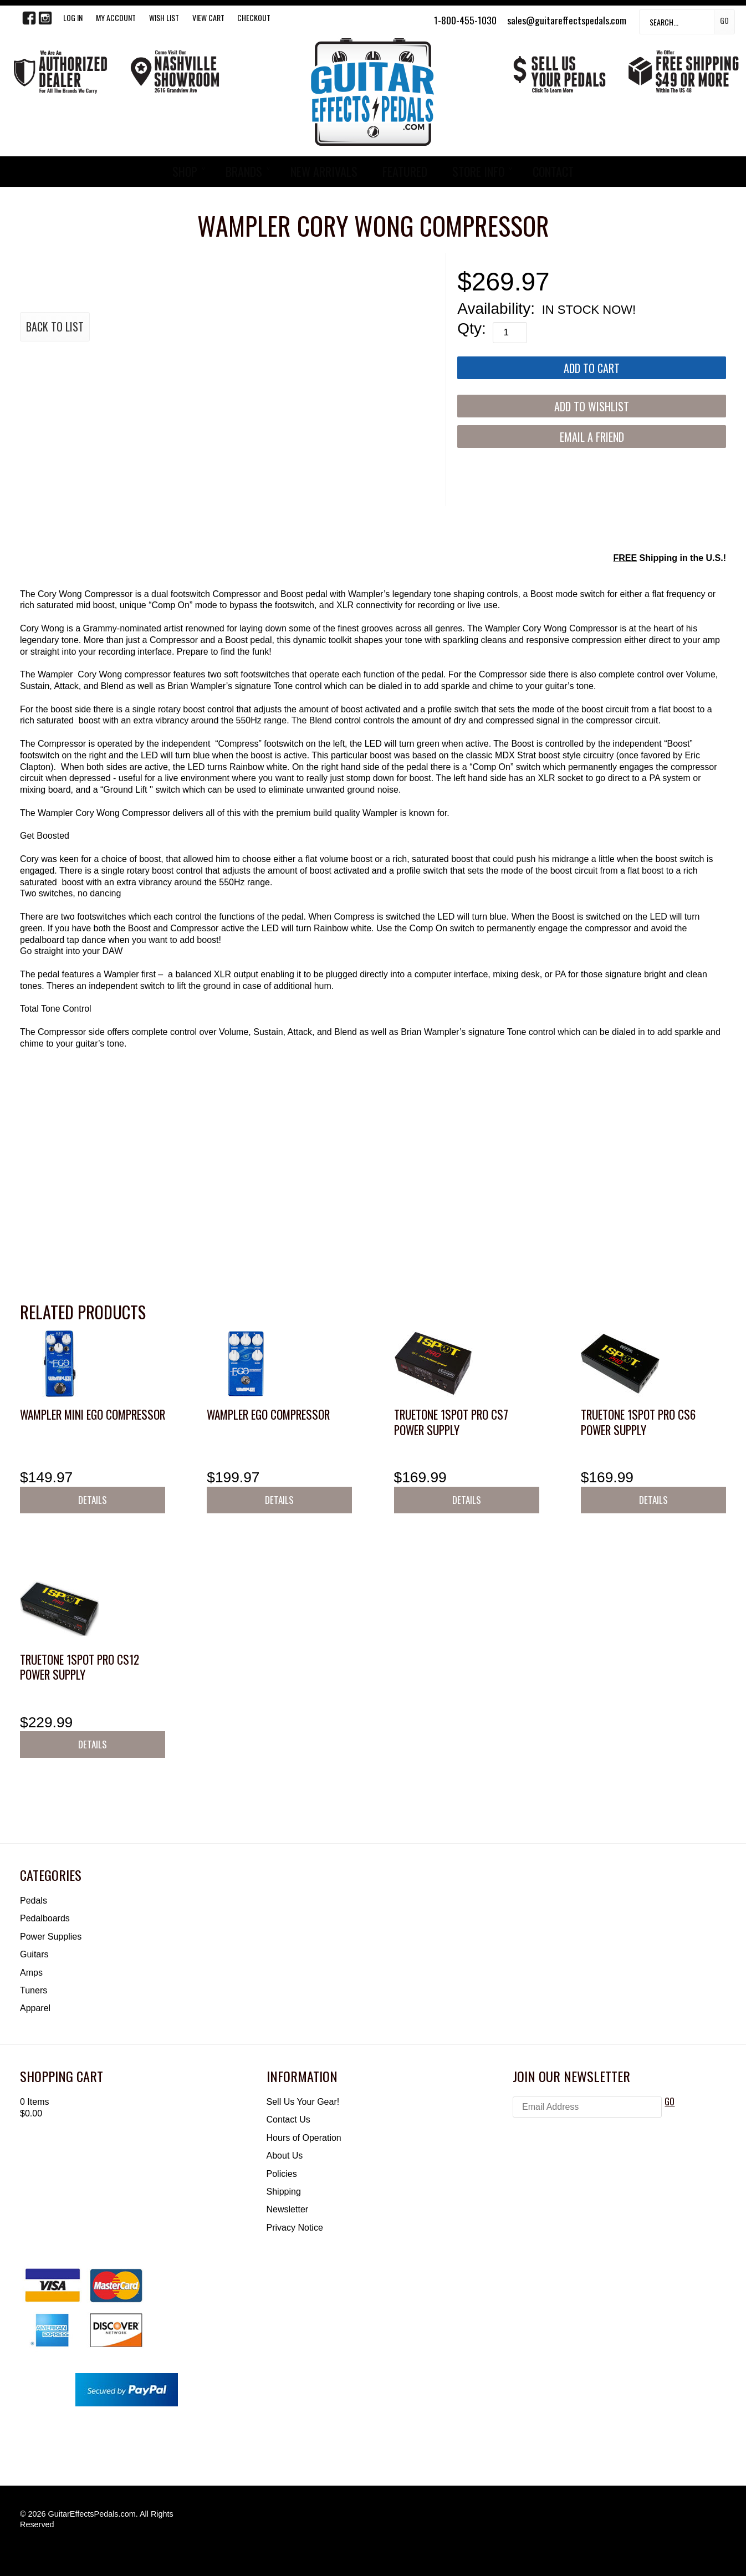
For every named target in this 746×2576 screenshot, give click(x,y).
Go (724, 20)
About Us (285, 2155)
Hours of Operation (304, 2138)
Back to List (55, 326)
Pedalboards (45, 1918)
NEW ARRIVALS (323, 171)
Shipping (284, 2191)
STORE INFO (478, 171)
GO (670, 2101)
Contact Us (288, 2119)
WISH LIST (164, 17)
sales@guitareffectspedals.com (566, 20)
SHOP (184, 171)
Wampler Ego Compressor (268, 1414)
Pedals (33, 1900)
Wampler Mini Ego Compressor (92, 1414)
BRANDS (244, 171)
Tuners (33, 1990)
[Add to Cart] (591, 367)
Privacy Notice (295, 2227)
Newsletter (288, 2209)
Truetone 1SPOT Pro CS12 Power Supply (79, 1667)
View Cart (208, 17)
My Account (116, 17)
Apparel (35, 2008)
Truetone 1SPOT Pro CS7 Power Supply (451, 1422)
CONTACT (553, 171)
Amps (31, 1972)
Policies (282, 2174)
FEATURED (404, 171)
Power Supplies (50, 1936)
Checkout (253, 17)
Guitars (34, 1954)
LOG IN (73, 17)
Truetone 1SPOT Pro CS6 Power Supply (638, 1422)
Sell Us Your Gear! (303, 2101)
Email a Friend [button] (592, 437)
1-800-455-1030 (465, 20)
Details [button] (92, 1500)
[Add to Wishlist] (591, 406)
